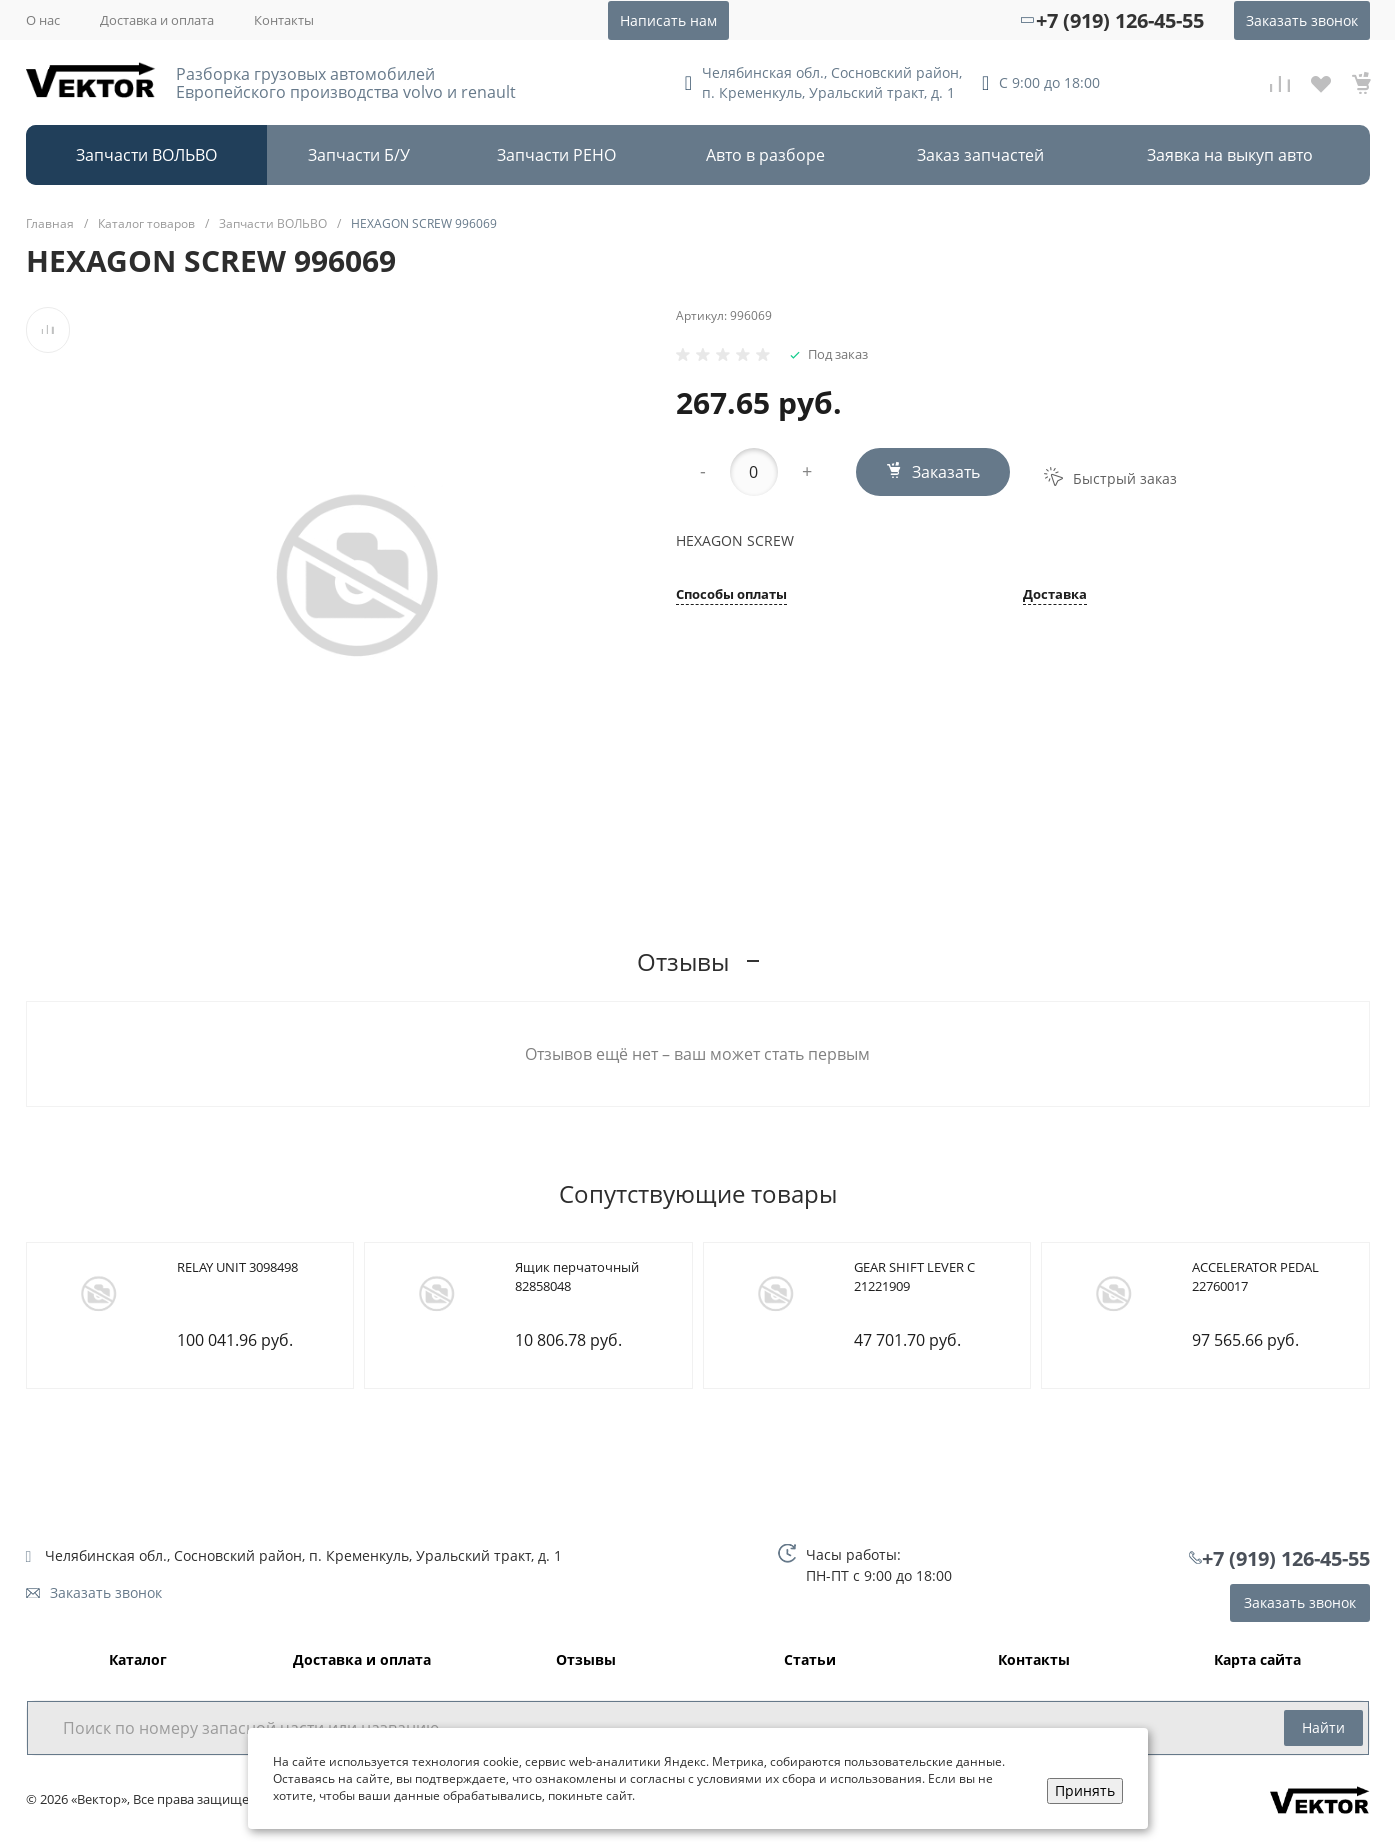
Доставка (1055, 595)
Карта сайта (1257, 1660)
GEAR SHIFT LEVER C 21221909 (914, 1277)
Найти (1323, 1727)
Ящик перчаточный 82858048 (577, 1277)
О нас (43, 20)
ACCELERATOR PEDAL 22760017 (1255, 1277)
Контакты (284, 20)
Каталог (138, 1660)
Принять (1085, 1790)
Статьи (810, 1660)
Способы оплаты (731, 595)
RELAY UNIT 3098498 (237, 1267)
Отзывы (586, 1660)
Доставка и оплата (157, 20)
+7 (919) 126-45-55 (1120, 20)
